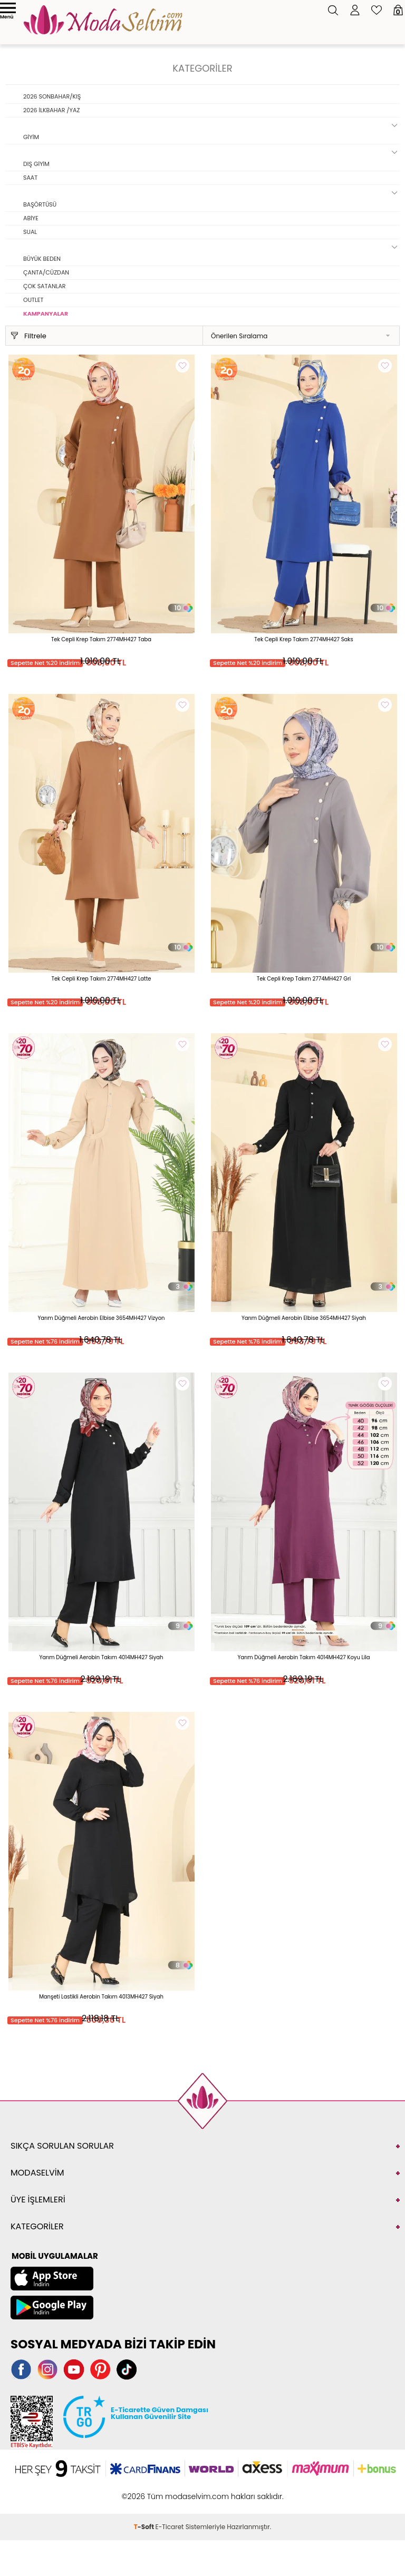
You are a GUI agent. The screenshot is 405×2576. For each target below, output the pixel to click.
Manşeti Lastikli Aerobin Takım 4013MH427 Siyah (101, 1997)
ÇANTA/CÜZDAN (46, 272)
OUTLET (33, 300)
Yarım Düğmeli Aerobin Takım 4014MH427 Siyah (101, 1657)
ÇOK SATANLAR (44, 286)
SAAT (30, 177)
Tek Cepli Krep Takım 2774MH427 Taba (101, 639)
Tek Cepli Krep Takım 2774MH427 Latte (101, 979)
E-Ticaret (170, 2526)
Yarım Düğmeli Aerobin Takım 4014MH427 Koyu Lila (303, 1657)
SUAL (30, 232)
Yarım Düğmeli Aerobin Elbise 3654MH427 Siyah (304, 1318)
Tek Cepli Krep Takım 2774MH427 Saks (303, 639)
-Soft (145, 2526)
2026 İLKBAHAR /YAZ (51, 110)
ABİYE (30, 218)
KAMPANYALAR (45, 313)
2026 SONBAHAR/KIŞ (52, 96)
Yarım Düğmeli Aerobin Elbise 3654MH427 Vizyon (101, 1318)
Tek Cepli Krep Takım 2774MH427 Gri (304, 979)
